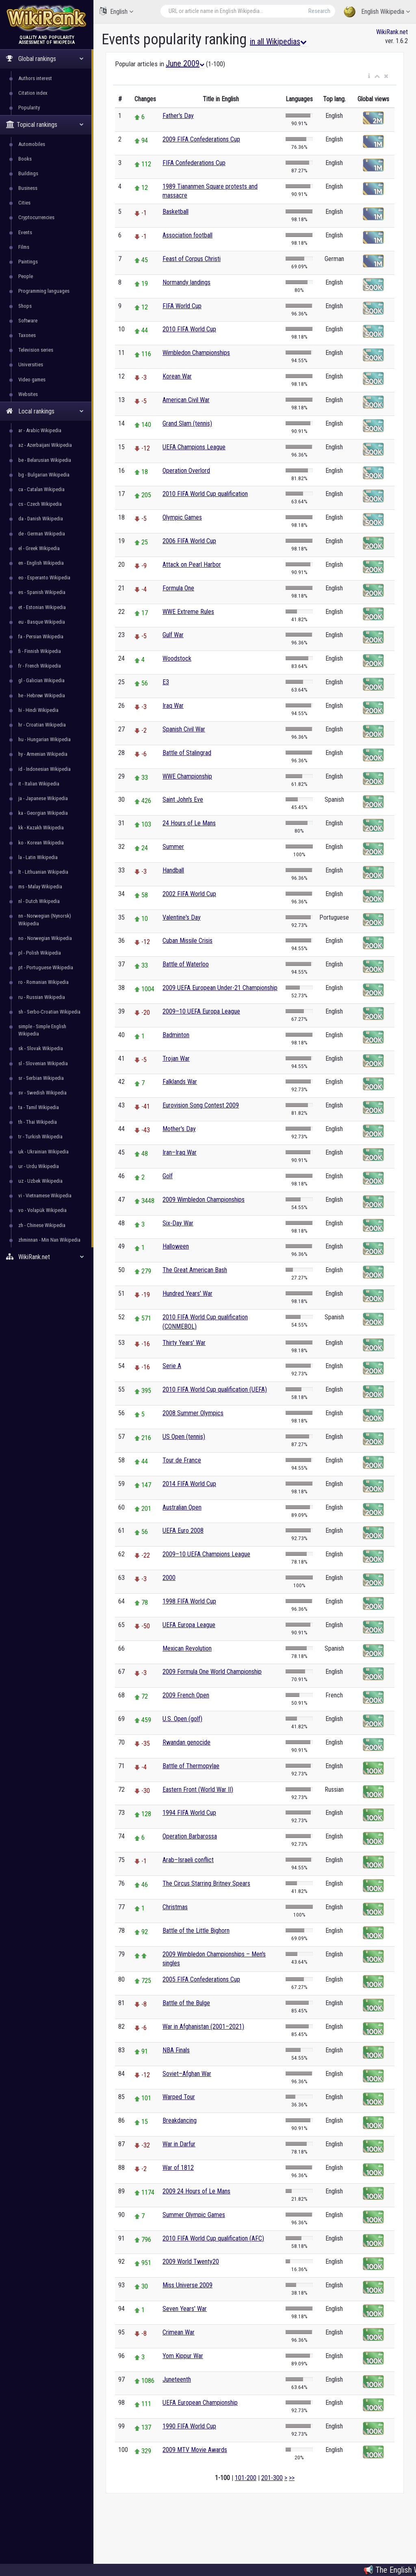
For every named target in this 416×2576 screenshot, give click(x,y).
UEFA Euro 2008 (183, 1530)
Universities (30, 364)
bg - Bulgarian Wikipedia (43, 475)
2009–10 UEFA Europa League (201, 1011)
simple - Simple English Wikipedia (42, 1030)
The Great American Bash (194, 1270)
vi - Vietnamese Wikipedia (45, 1195)
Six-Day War (177, 1223)
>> (292, 2478)
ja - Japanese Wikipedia (43, 798)
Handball (173, 870)
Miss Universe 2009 (187, 2285)
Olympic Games (182, 517)
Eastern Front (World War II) (197, 1789)
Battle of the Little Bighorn (196, 1930)
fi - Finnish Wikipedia (39, 651)
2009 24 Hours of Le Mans (196, 2191)
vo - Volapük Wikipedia (42, 1210)
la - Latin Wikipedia (38, 857)
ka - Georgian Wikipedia (43, 813)
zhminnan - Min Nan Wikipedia (49, 1240)
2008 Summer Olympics (192, 1413)
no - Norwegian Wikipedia (45, 938)
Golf (167, 1176)
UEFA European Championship (200, 2402)
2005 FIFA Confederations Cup (201, 1979)
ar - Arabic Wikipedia (39, 430)
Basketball (175, 211)
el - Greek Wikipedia (39, 548)
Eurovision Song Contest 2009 (200, 1105)
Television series (35, 350)
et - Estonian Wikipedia (42, 607)
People (25, 276)
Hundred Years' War (187, 1293)
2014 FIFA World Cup (189, 1484)
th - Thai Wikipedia (37, 1122)
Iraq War (173, 705)
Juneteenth (176, 2379)
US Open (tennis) (183, 1436)
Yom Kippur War (182, 2356)
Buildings (28, 173)
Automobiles (31, 144)
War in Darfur (178, 2144)
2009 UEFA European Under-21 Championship (219, 988)
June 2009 (185, 63)
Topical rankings (45, 124)
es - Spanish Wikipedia (41, 592)
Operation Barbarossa (189, 1836)
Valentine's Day (181, 917)
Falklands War (179, 1082)
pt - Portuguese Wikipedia (45, 967)
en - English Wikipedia (41, 563)
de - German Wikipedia (41, 534)
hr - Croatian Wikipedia (42, 725)
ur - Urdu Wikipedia (38, 1166)
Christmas (175, 1907)
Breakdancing (179, 2120)
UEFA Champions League (193, 447)
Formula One (178, 588)
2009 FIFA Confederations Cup (201, 139)
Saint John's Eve (182, 799)
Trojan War (176, 1058)
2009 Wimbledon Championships (203, 1199)
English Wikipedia (377, 12)
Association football (187, 235)
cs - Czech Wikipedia (40, 504)
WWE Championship (187, 776)
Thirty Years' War (184, 1343)
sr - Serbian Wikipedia (41, 1078)
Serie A (171, 1366)
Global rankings (45, 59)
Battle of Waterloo (185, 964)
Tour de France (181, 1460)
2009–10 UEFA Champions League (206, 1554)
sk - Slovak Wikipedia (40, 1048)
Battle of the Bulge (186, 2003)
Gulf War (173, 635)
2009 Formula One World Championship (212, 1671)
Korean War (177, 376)
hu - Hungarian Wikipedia (44, 739)
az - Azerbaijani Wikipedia (45, 445)
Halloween (175, 1246)
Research (319, 11)
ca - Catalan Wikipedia (41, 489)
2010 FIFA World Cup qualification (205, 494)
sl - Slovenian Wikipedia (43, 1063)
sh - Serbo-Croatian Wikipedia (49, 1012)
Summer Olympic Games (193, 2215)
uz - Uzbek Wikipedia (40, 1181)
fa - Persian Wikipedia (40, 636)
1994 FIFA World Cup (189, 1813)
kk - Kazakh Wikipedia (41, 828)
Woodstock (176, 658)
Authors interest (35, 78)
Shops (25, 306)
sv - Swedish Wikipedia (42, 1093)
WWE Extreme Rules (188, 612)
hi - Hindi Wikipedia (38, 710)
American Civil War (186, 400)
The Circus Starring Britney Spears (206, 1883)
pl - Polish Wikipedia (39, 953)
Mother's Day (179, 1129)
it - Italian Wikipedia (38, 784)
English (116, 11)
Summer (173, 847)
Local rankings (45, 411)
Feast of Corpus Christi (191, 259)
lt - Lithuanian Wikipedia (43, 872)
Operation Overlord (186, 470)
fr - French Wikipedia (39, 666)
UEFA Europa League (188, 1625)
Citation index (33, 93)
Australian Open (182, 1507)
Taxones (27, 335)
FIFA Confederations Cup (193, 163)
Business (27, 188)
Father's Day (178, 116)
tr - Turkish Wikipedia (40, 1137)
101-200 (245, 2478)
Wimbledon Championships (196, 353)
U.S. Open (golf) (182, 1719)
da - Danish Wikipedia (40, 519)
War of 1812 (178, 2167)
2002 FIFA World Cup (189, 894)
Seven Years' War (184, 2309)
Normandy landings (186, 282)
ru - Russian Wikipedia (41, 997)
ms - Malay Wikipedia (40, 886)
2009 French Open (185, 1695)
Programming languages (43, 291)
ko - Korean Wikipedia (41, 843)
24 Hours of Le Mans (189, 823)
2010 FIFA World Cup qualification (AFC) (213, 2238)
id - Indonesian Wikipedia (44, 769)
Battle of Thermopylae (190, 1766)
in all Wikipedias (278, 41)
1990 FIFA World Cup (189, 2426)
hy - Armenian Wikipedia (42, 754)
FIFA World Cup (182, 306)
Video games (32, 379)
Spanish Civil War (183, 729)
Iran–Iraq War (179, 1152)
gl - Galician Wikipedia (41, 680)
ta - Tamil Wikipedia (38, 1107)
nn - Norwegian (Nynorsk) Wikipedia (44, 919)
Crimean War (178, 2332)
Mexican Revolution (187, 1648)
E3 (165, 682)
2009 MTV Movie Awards (194, 2450)
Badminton (175, 1035)
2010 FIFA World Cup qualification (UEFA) (214, 1389)
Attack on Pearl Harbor (191, 564)
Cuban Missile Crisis (187, 940)
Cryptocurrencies (36, 217)
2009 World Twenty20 (190, 2261)
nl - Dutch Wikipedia (39, 901)
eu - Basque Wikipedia (41, 622)
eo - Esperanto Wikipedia (44, 577)
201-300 (272, 2478)
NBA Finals (176, 2050)
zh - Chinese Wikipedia (41, 1225)
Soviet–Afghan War (186, 2074)
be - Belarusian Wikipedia (44, 460)
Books (25, 159)
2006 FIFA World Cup (189, 541)
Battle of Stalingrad (186, 753)
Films (23, 247)
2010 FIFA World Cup (189, 329)
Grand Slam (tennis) (187, 423)
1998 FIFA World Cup (189, 1601)
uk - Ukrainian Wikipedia (43, 1152)
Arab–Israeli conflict (188, 1860)
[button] (369, 76)
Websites (28, 394)
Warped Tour (178, 2097)
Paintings (28, 262)
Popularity (29, 107)
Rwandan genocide (186, 1742)
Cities (24, 203)
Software (27, 321)
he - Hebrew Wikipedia (41, 695)
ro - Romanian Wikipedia (43, 982)
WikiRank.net (46, 1257)
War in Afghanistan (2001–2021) (203, 2026)
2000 (169, 1578)
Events (25, 232)
